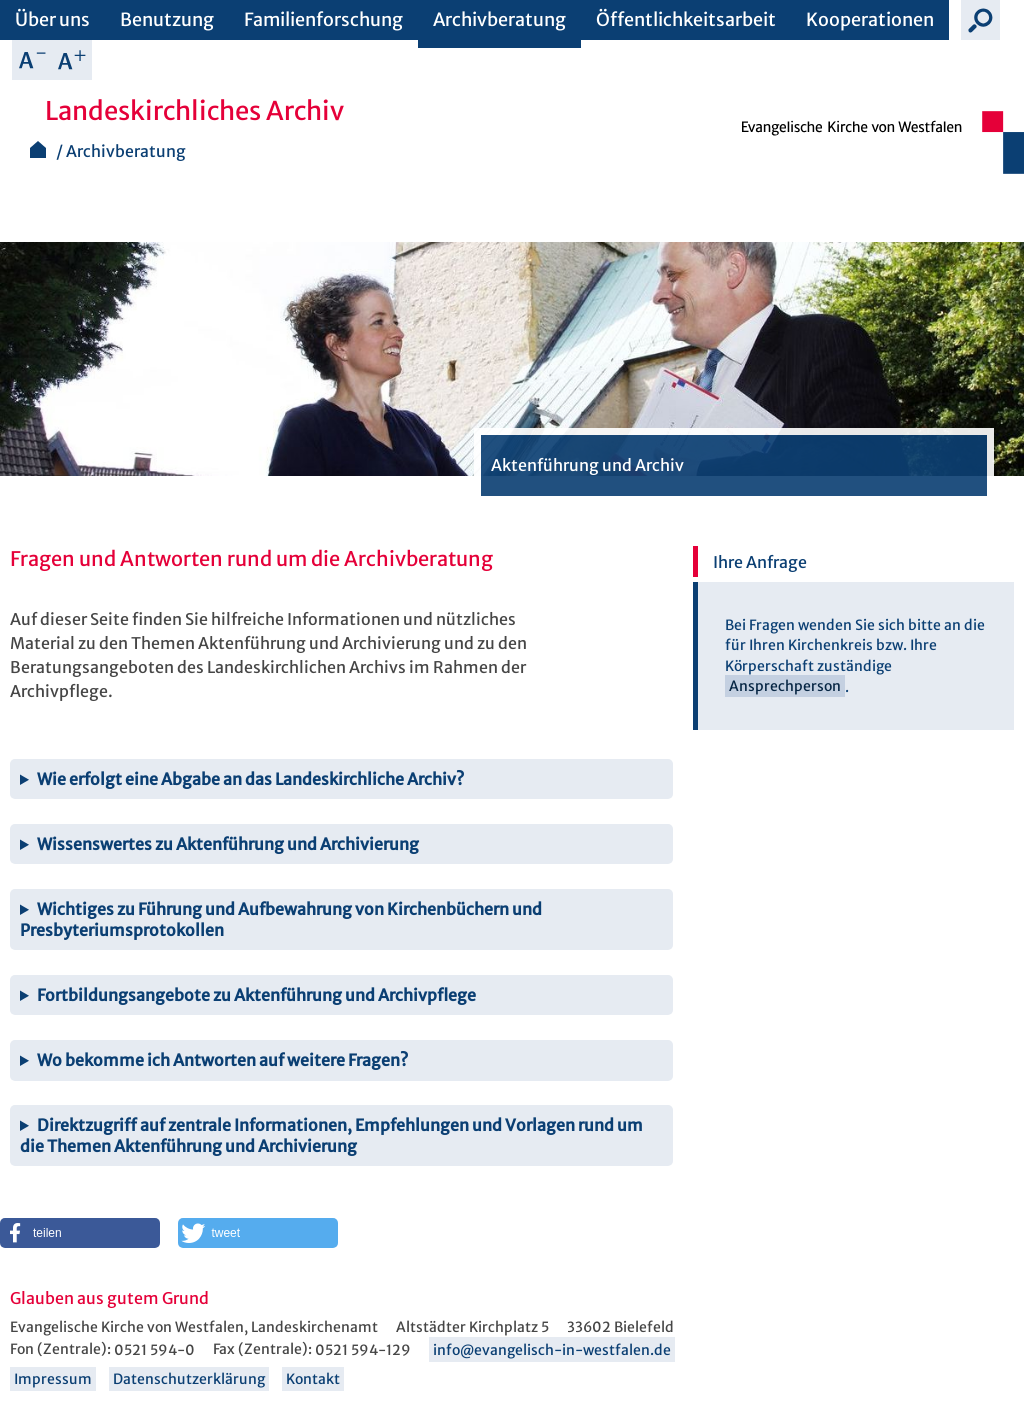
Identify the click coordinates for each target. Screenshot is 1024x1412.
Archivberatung (499, 19)
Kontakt (313, 1379)
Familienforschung (323, 19)
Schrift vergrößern (72, 60)
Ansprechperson (785, 687)
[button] (80, 1233)
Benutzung (167, 19)
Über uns (52, 19)
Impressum (53, 1379)
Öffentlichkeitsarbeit (686, 19)
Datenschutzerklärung (189, 1379)
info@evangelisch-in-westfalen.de (552, 1350)
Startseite (38, 149)
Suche (981, 20)
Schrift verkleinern (32, 60)
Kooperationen (870, 19)
